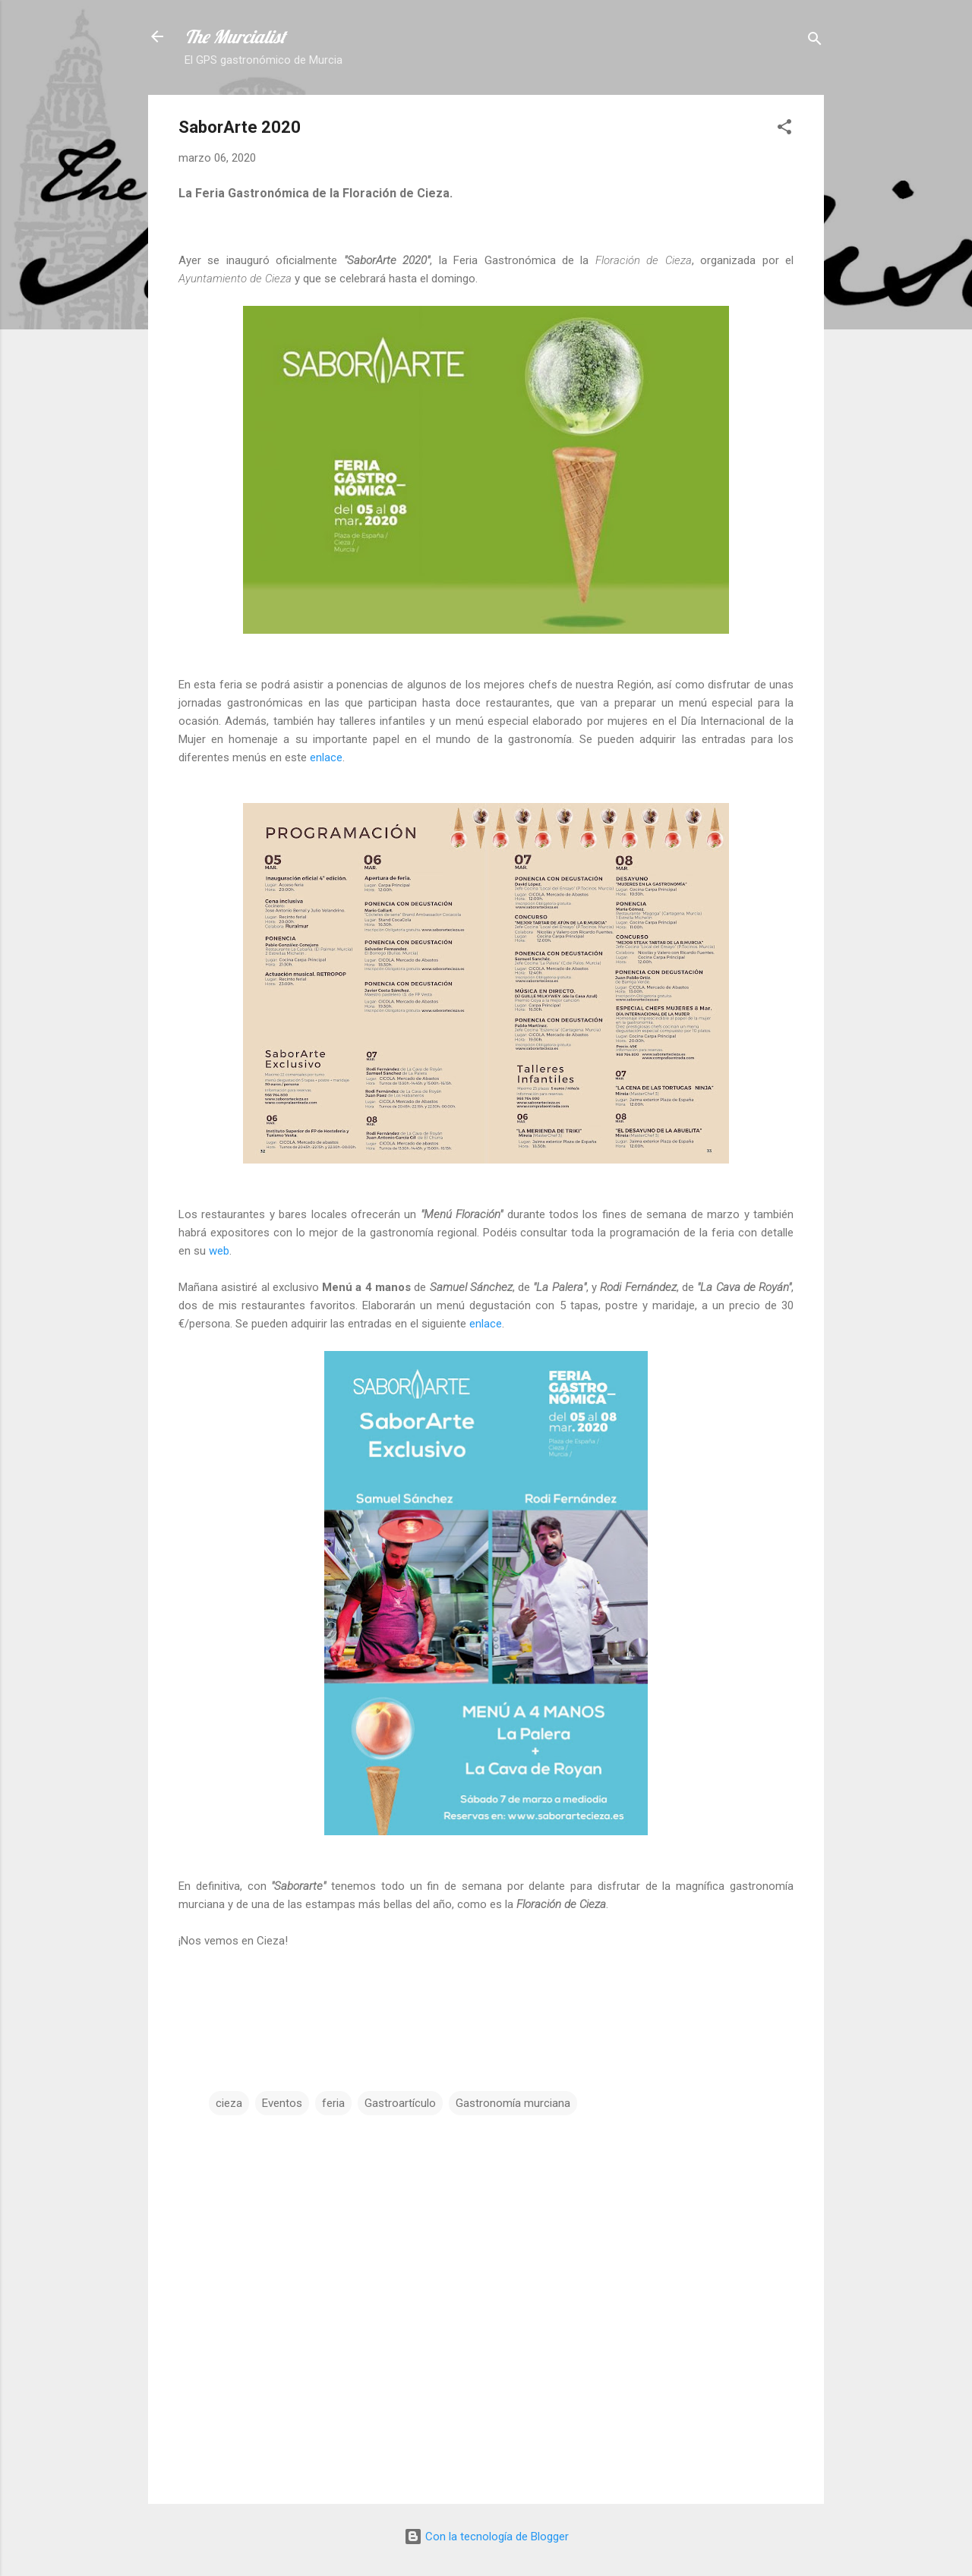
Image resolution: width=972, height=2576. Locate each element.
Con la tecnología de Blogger (486, 2536)
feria (333, 2103)
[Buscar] (815, 41)
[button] (784, 129)
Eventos (282, 2103)
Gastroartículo (400, 2103)
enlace (326, 757)
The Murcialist (235, 36)
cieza (229, 2103)
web (219, 1251)
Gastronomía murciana (513, 2103)
